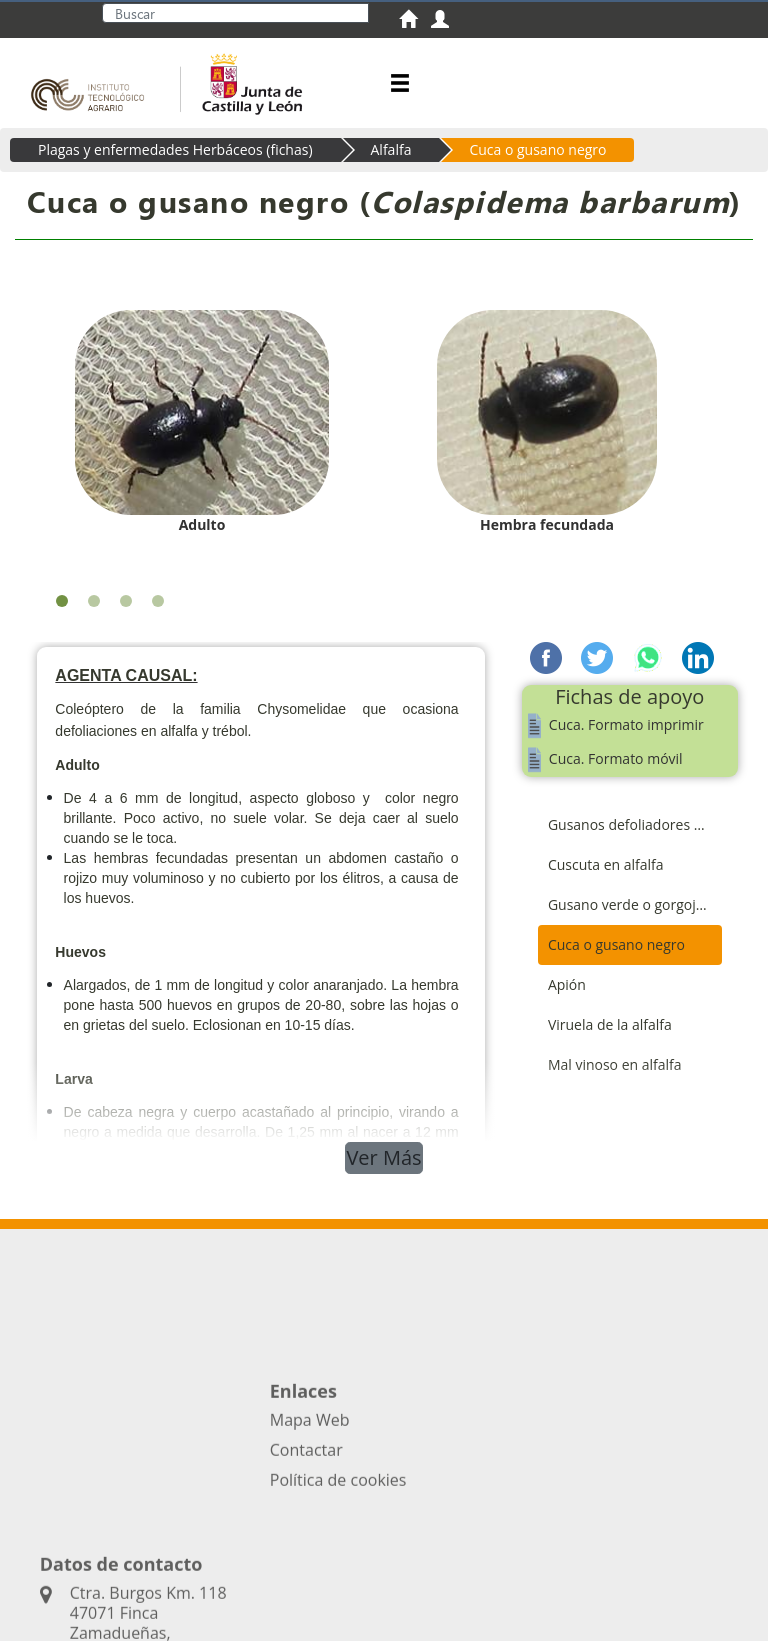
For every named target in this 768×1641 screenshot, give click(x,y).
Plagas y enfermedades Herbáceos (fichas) (175, 149)
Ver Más (383, 1157)
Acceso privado (194, 1589)
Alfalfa (391, 149)
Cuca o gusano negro (537, 149)
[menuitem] (415, 21)
